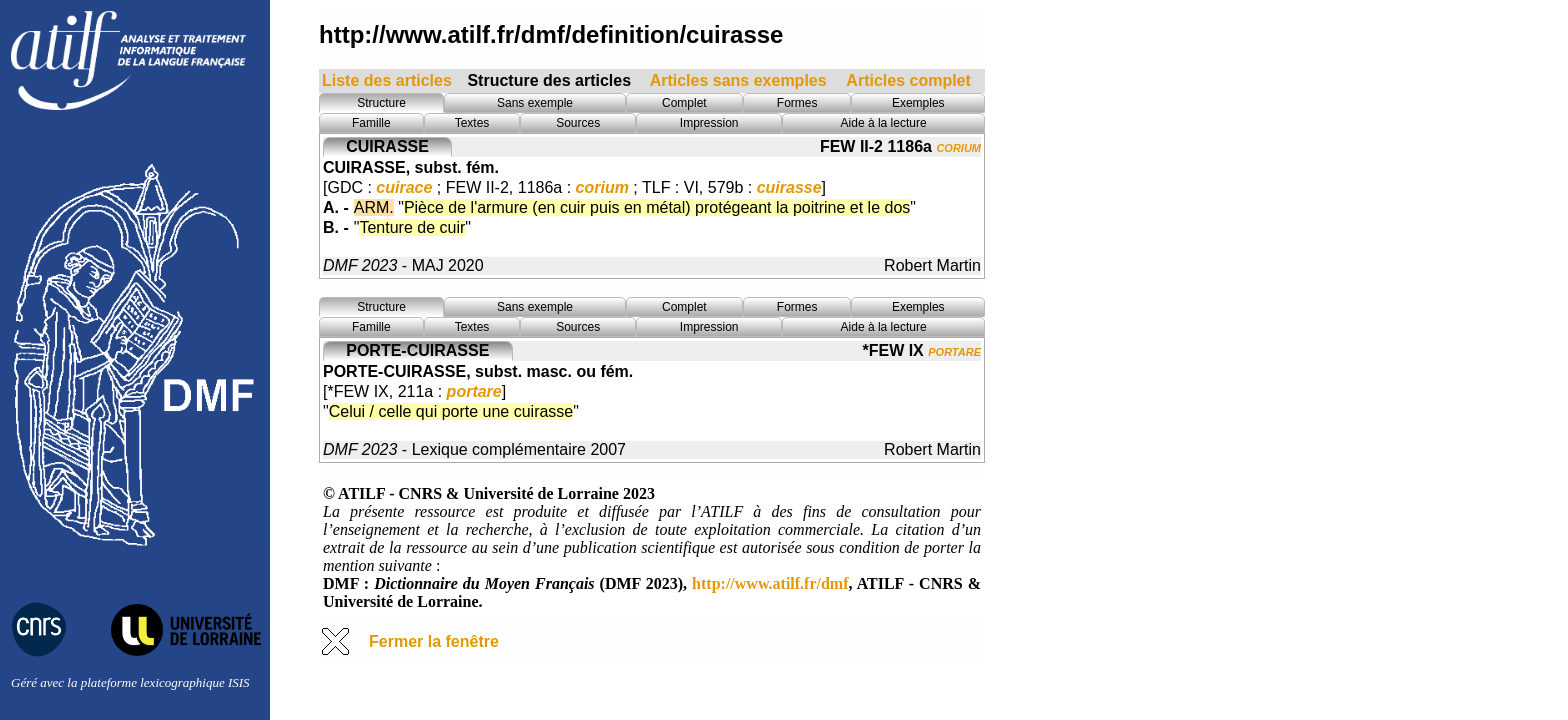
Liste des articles (387, 80)
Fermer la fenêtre (434, 641)
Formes (797, 103)
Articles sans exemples (738, 80)
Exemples (918, 103)
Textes (472, 123)
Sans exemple (535, 103)
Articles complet (908, 80)
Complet (684, 103)
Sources (578, 123)
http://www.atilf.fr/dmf (770, 583)
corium (958, 146)
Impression (709, 123)
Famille (371, 123)
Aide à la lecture (884, 123)
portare (954, 350)
